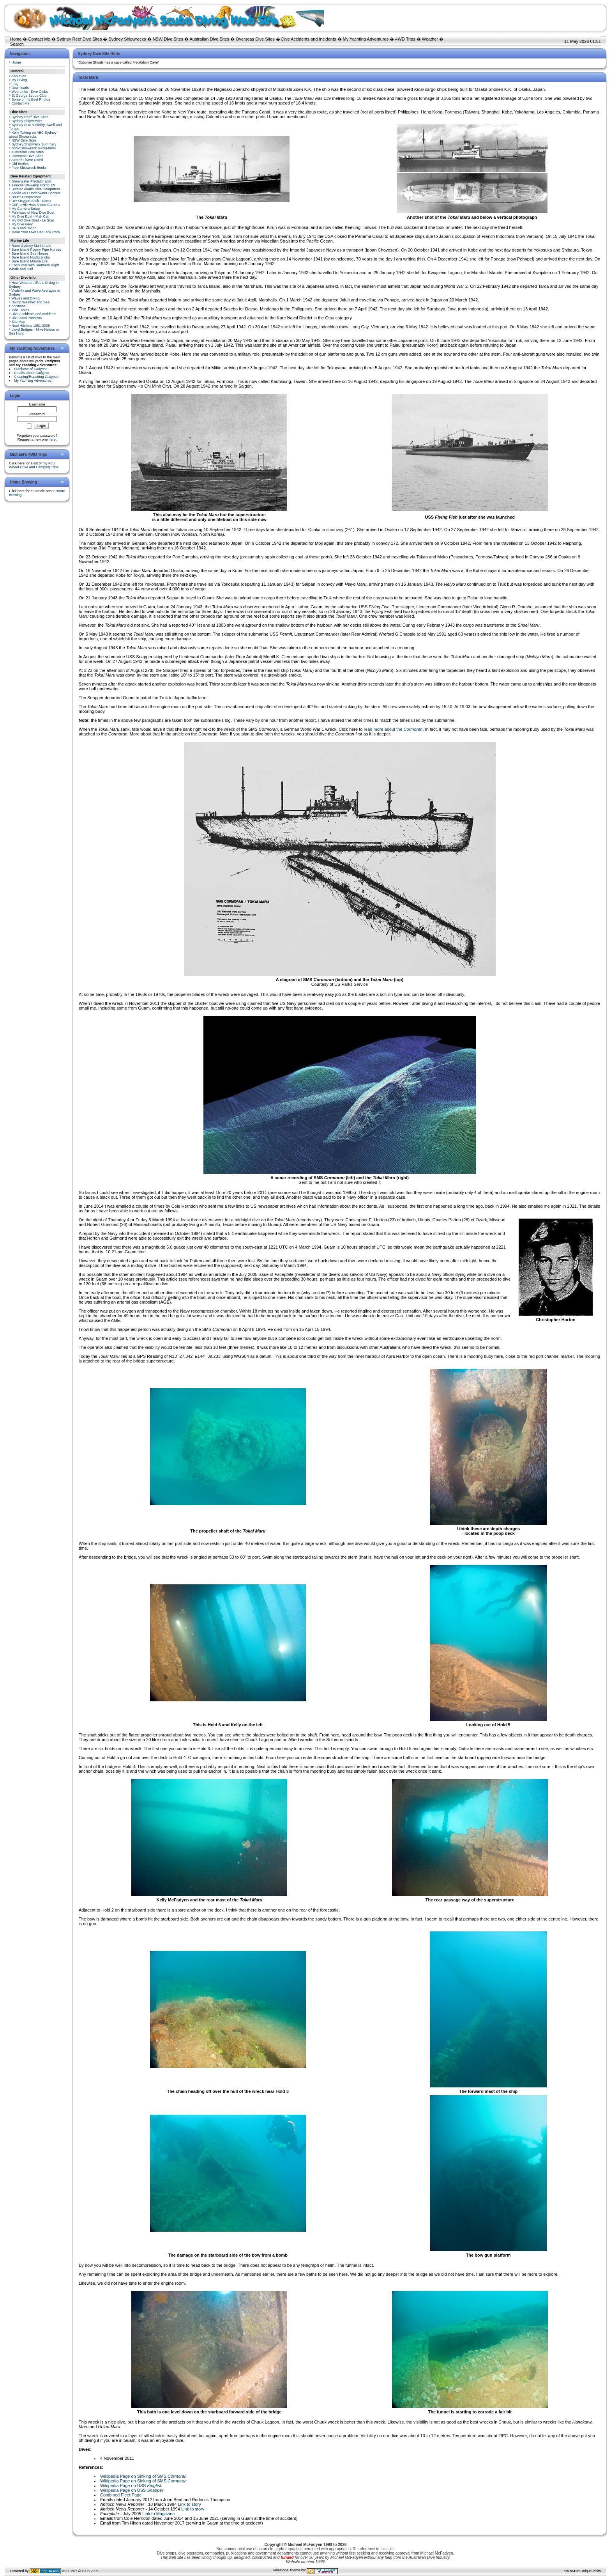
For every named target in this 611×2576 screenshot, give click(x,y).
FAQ (15, 84)
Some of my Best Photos (31, 99)
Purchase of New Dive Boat (33, 212)
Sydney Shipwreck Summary (34, 144)
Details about (31, 373)
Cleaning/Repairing (36, 377)
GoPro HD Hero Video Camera (36, 205)
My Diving (19, 80)
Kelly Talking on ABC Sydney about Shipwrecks (33, 134)
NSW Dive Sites (168, 39)
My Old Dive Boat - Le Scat (33, 220)
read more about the (393, 729)
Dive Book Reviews (27, 318)
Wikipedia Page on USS (131, 2485)
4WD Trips (405, 39)
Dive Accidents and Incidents (308, 39)
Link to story (189, 2504)
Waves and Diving (26, 298)
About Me (18, 76)
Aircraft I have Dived (27, 160)
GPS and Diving (24, 228)
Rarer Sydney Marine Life (31, 246)
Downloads (20, 88)
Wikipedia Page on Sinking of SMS (143, 2476)
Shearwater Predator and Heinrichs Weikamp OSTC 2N (32, 183)
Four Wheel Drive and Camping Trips (33, 465)
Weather (430, 39)
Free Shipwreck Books (29, 168)
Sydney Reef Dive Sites (79, 39)
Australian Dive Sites (209, 39)
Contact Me (39, 39)
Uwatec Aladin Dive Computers (36, 189)
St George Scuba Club (29, 95)
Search (17, 44)
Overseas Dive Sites (255, 39)
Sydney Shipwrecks (127, 39)
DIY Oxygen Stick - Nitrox (31, 201)
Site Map (19, 322)
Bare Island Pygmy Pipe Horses (36, 250)
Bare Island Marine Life (30, 261)
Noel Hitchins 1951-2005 (31, 326)
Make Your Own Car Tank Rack (36, 232)
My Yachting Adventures (366, 39)
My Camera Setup (26, 209)
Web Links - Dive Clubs (30, 92)
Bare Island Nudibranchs (31, 257)
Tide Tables (20, 310)
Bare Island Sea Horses (30, 253)
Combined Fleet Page (120, 2495)
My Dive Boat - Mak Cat (30, 216)
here (52, 439)
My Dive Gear (22, 224)
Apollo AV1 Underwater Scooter (35, 193)
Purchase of (31, 369)
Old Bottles (20, 164)
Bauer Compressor (26, 197)
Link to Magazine (158, 2513)
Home (15, 39)
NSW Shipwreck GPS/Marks (34, 148)
